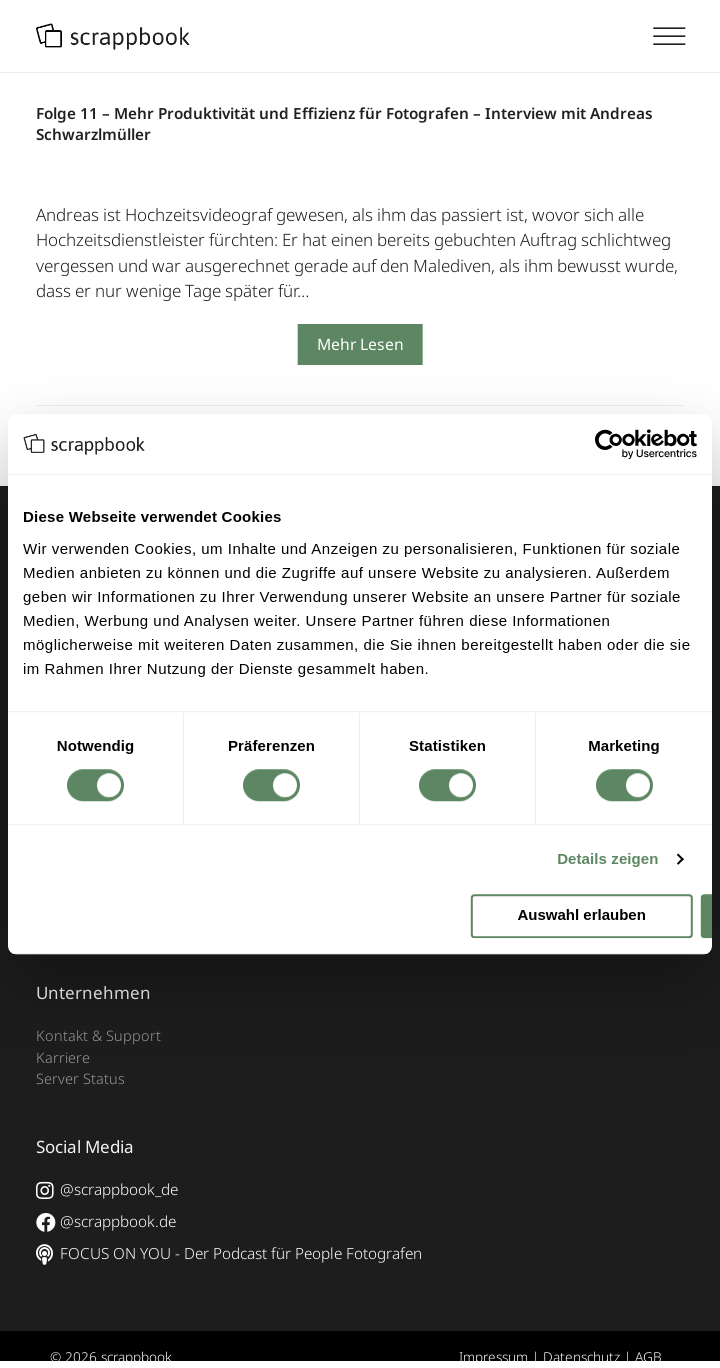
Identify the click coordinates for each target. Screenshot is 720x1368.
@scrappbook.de (106, 1222)
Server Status (80, 1078)
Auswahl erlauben (582, 915)
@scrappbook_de (107, 1190)
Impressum (493, 1356)
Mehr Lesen (360, 344)
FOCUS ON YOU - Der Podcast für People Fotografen (229, 1254)
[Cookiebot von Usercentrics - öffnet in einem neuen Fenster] (609, 444)
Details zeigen (607, 859)
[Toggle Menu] (677, 37)
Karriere (63, 1057)
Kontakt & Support (98, 1035)
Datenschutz (581, 1356)
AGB (648, 1356)
